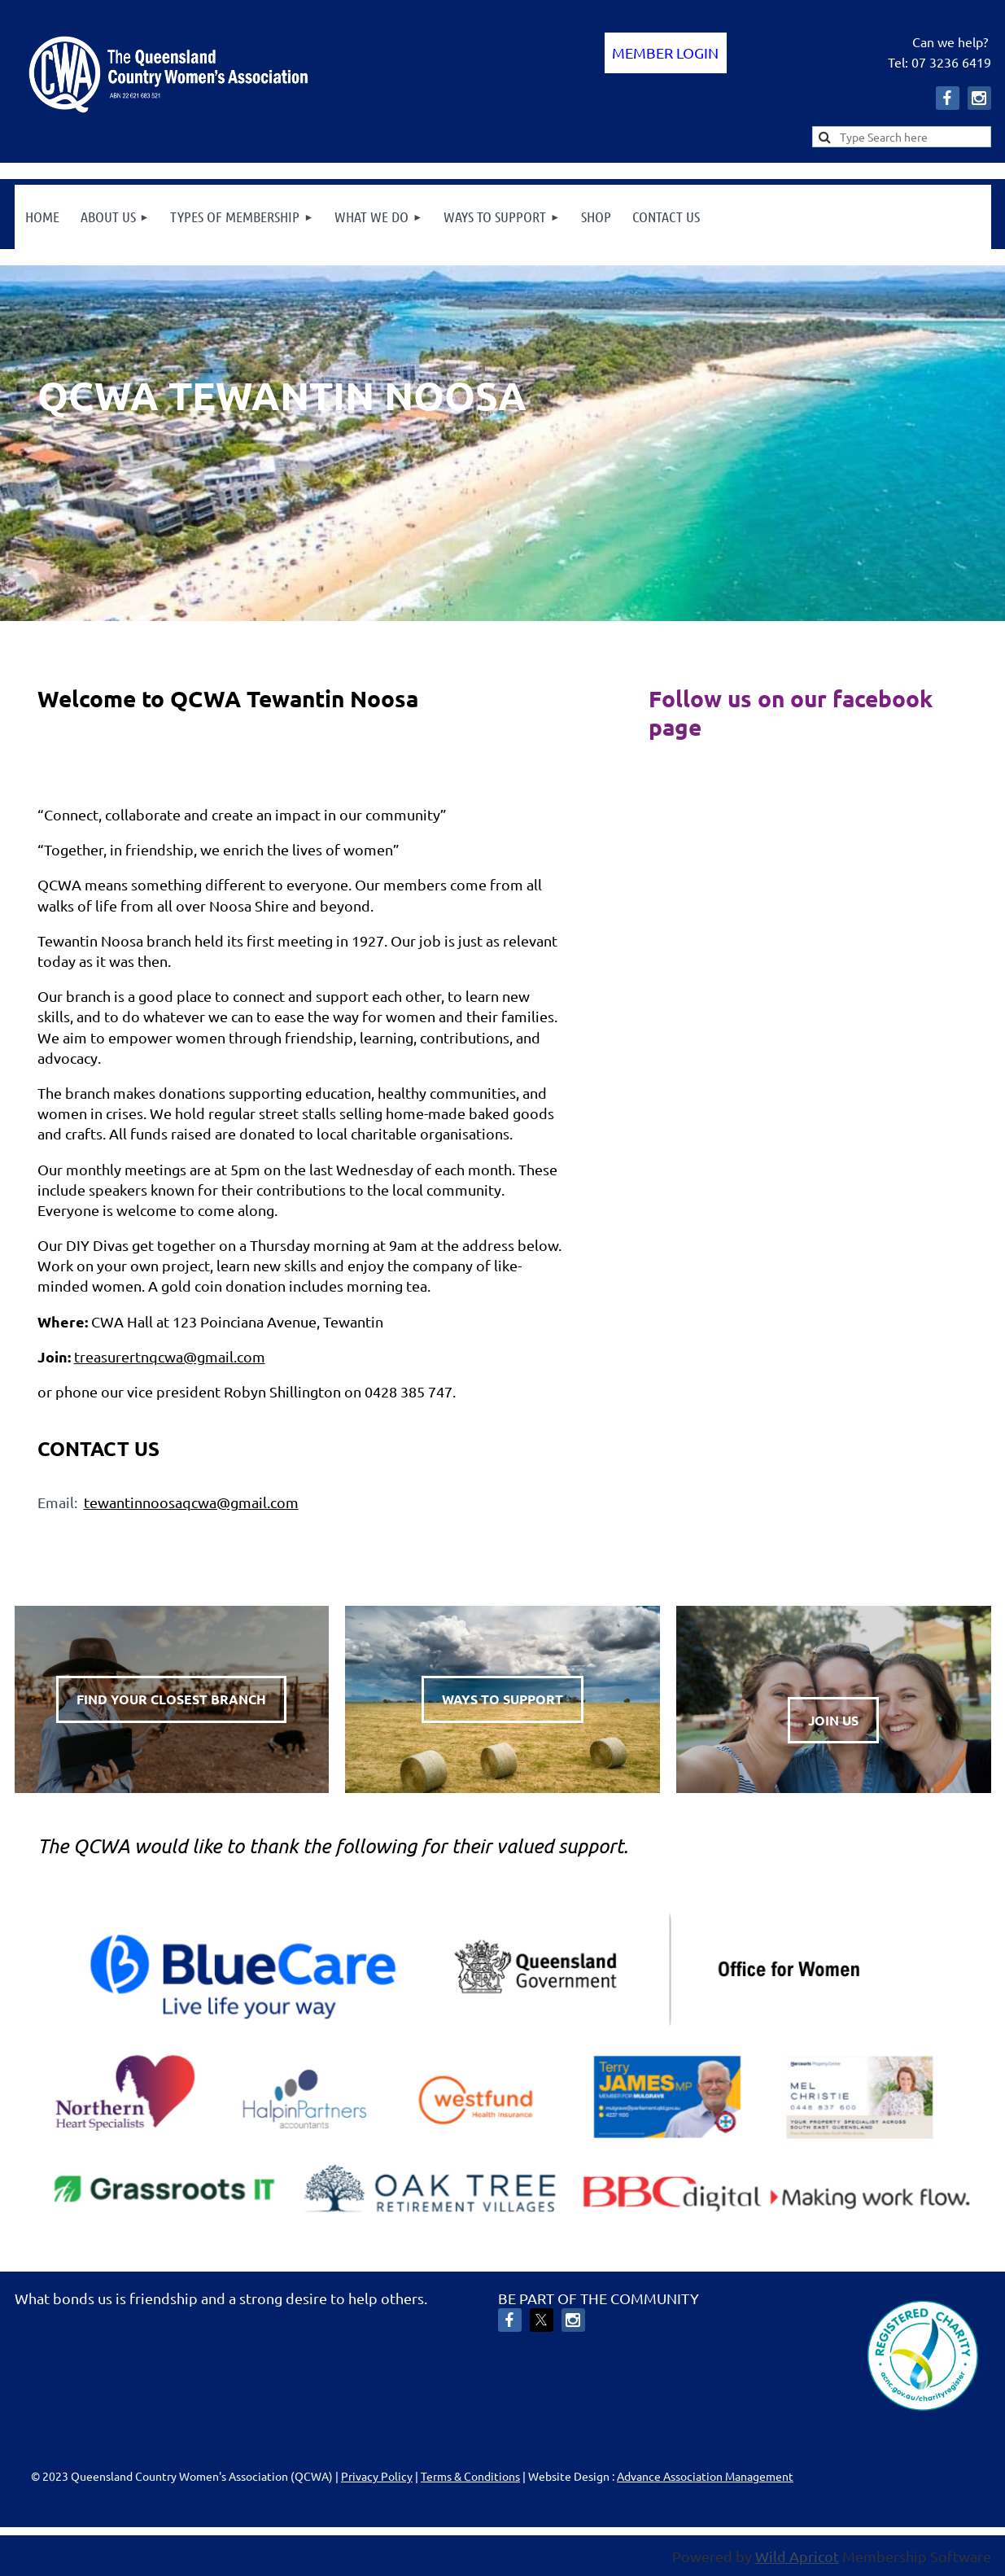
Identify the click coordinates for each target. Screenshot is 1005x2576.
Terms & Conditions (470, 2476)
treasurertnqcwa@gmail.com (169, 1356)
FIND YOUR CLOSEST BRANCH (171, 1699)
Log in (666, 53)
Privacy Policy (377, 2476)
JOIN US (833, 1720)
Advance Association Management (705, 2476)
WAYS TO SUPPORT (502, 1699)
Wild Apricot (797, 2556)
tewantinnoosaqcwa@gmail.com (191, 1502)
